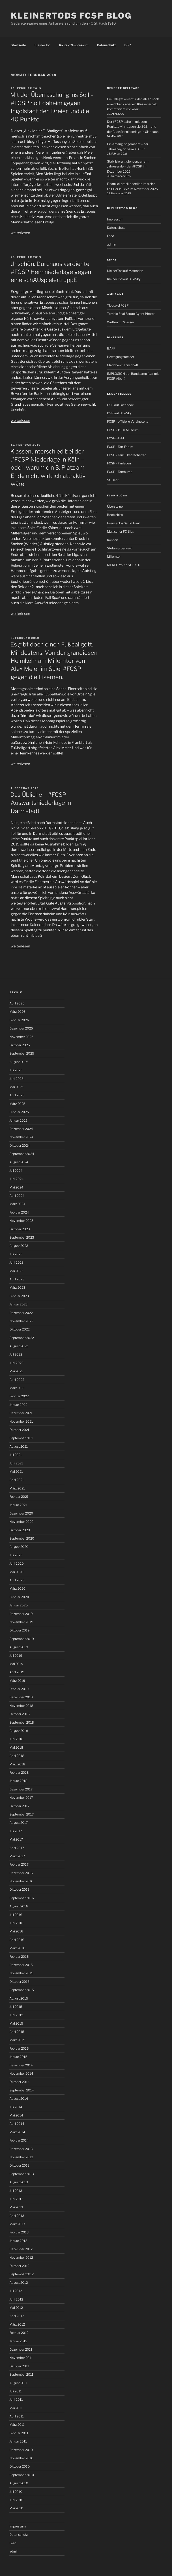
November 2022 (21, 1321)
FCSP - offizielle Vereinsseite (127, 421)
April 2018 (16, 1756)
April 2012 (16, 2316)
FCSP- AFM (115, 438)
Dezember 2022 (21, 1313)
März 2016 (17, 1948)
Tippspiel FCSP (118, 305)
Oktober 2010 (19, 2466)
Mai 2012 (16, 2307)
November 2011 (21, 2358)
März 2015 (17, 2040)
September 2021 (21, 1438)
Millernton (114, 556)
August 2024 (18, 1162)
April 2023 (16, 1279)
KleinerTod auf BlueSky (123, 279)
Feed (110, 236)
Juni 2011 (16, 2399)
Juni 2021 (16, 1463)
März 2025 (17, 1104)
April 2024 (16, 1195)
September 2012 (21, 2274)
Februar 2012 (18, 2332)
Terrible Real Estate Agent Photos (131, 314)
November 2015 (21, 1973)
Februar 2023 (19, 1296)
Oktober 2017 (19, 1806)
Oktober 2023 (19, 1229)
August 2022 (18, 1346)
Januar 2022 (18, 1405)
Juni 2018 (16, 1739)
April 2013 (16, 2216)
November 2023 (21, 1220)
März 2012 (17, 2324)
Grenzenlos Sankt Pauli (123, 523)
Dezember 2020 (21, 1513)
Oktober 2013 (19, 2165)
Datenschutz (106, 45)
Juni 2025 (16, 1078)
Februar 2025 (19, 1112)
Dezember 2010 (21, 2450)
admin (111, 244)
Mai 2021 (16, 1471)
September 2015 (21, 1990)
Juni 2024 (16, 1179)
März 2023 (17, 1287)
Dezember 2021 (20, 1413)
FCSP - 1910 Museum (123, 430)
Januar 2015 (18, 2057)
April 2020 (17, 1580)
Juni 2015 (16, 2015)
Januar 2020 (18, 1605)
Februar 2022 (19, 1396)
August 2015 (18, 1998)
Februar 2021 (18, 1496)
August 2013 (18, 2182)
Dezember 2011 (20, 2349)
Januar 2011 (18, 2441)
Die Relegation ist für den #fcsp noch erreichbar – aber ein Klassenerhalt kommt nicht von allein (133, 104)
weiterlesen (20, 233)
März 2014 (17, 2132)
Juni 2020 (16, 1563)
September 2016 (21, 1898)
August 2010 (18, 2483)
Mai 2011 (16, 2408)
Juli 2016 (15, 1915)
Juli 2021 (15, 1455)
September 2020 (21, 1538)
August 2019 (18, 1647)
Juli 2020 (16, 1555)
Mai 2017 (16, 1839)
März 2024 (17, 1204)
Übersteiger (115, 506)
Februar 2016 (19, 1956)
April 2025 (16, 1095)
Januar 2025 (18, 1120)
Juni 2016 (16, 1923)
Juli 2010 (15, 2491)
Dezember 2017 (20, 1789)
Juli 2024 (15, 1170)
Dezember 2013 (21, 2149)
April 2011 (16, 2416)
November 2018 (21, 1705)
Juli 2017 (15, 1831)
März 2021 (17, 1488)
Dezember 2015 (21, 1965)
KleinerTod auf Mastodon (125, 271)
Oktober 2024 (19, 1145)
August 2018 (18, 1731)
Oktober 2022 (19, 1329)
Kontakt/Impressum (73, 45)
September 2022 (21, 1338)
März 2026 (17, 1011)
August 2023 (18, 1246)
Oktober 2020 (19, 1530)
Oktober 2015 (19, 1981)
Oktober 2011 (19, 2366)
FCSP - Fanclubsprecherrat (126, 455)
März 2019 (17, 1680)
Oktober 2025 (19, 1045)
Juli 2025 (15, 1070)
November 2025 (21, 1037)
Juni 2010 (16, 2500)
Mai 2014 (16, 2115)
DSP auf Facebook (120, 405)
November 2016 (21, 1881)
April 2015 (16, 2032)
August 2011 (18, 2383)
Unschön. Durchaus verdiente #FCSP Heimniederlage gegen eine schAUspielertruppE (50, 272)
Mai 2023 (16, 1271)
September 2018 (21, 1722)
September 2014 (21, 2090)
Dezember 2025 (21, 1028)
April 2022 (16, 1379)
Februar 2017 (18, 1864)
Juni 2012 (16, 2299)
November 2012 (21, 2257)
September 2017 (21, 1814)
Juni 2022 (16, 1363)
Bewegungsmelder (120, 357)
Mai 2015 (16, 2023)
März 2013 (17, 2224)
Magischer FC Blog (120, 531)
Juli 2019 (15, 1655)
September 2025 (21, 1053)
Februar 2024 (19, 1212)
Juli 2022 (15, 1354)
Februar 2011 (18, 2433)
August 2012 (18, 2282)
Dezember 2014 (21, 2065)
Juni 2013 (16, 2199)
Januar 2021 (18, 1505)
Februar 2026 (19, 1020)
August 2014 (18, 2098)
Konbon (112, 540)
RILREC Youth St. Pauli (123, 565)
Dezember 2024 (21, 1129)
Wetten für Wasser (120, 322)
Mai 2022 (16, 1371)
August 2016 (18, 1906)
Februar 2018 (19, 1772)
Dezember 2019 (21, 1614)
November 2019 (21, 1622)
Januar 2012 (18, 2341)
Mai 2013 (16, 2207)
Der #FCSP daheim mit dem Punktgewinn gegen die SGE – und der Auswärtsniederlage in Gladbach (133, 126)
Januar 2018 (18, 1781)
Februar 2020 (19, 1597)
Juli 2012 (15, 2291)
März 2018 (17, 1764)
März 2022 (17, 1388)
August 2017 (18, 1822)
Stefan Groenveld (119, 548)
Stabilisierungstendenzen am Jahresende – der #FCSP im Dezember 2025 (127, 166)
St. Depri (113, 480)
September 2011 (21, 2374)
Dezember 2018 (21, 1697)
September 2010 (21, 2475)
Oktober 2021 (19, 1430)
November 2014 (21, 2073)
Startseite (18, 45)
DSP (127, 45)
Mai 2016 (16, 1931)
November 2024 (21, 1137)
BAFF (111, 348)
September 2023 (21, 1237)
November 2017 (21, 1797)
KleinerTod (42, 45)
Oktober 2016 (19, 1889)
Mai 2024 (16, 1187)
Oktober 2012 (19, 2266)
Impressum (115, 219)
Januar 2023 (18, 1304)
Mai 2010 (16, 2508)
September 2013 (21, 2174)
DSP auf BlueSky (119, 413)
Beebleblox (115, 515)
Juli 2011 (15, 2391)
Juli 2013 (15, 2191)
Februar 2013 (19, 2232)
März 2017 (17, 1856)
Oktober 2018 (19, 1714)
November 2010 (21, 2458)
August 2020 (18, 1547)
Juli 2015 (15, 2006)
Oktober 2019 (19, 1630)
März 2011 (17, 2424)
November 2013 (21, 2157)
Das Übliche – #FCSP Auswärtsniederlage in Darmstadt (40, 802)
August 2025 (18, 1062)
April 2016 (16, 1940)
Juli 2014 (15, 2107)
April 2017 (16, 1848)
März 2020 (17, 1588)
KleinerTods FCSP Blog (71, 16)
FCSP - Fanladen (119, 463)
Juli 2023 (15, 1254)
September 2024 (21, 1154)
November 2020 (21, 1521)
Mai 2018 (16, 1747)
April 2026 (16, 1003)
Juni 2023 (16, 1262)
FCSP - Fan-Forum (120, 447)
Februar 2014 (19, 2140)
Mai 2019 (16, 1664)
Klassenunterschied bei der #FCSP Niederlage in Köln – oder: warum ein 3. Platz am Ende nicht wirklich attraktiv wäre (48, 467)
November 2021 (21, 1421)
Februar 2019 (19, 1689)
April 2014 (16, 2123)
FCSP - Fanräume (119, 472)
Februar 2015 (19, 2048)
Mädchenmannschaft (122, 365)
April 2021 (16, 1480)
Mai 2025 (16, 1087)
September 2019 (21, 1639)
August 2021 (18, 1446)
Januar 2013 (18, 2241)
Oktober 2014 (19, 2082)
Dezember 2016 (21, 1873)
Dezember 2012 (20, 2249)
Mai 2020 (16, 1572)
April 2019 (16, 1672)
